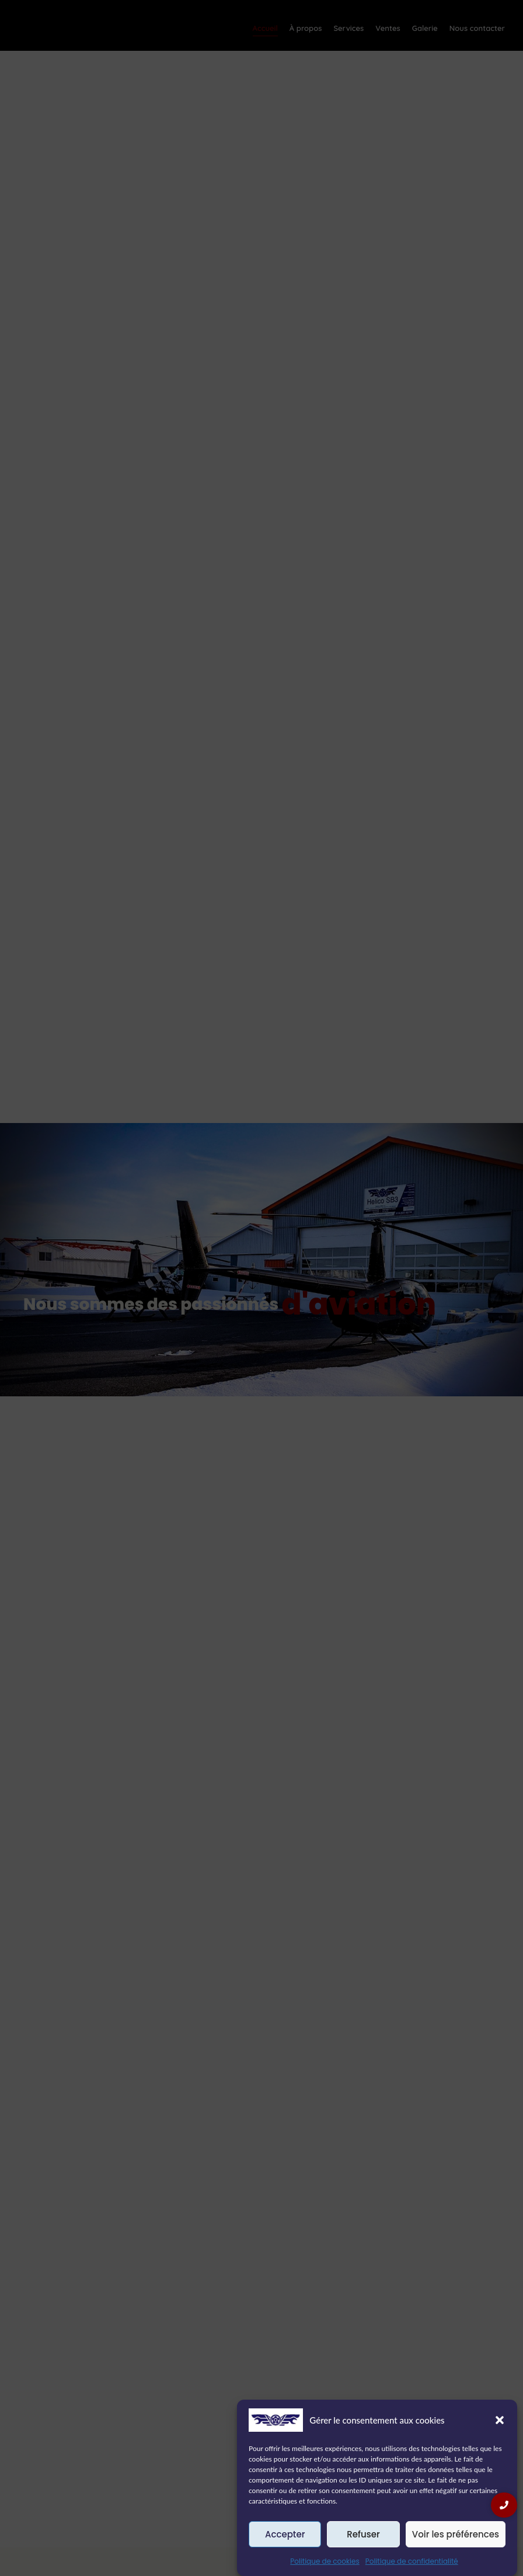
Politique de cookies (325, 2561)
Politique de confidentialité (411, 2561)
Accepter (285, 2534)
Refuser (363, 2534)
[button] (499, 2420)
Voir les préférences (455, 2534)
